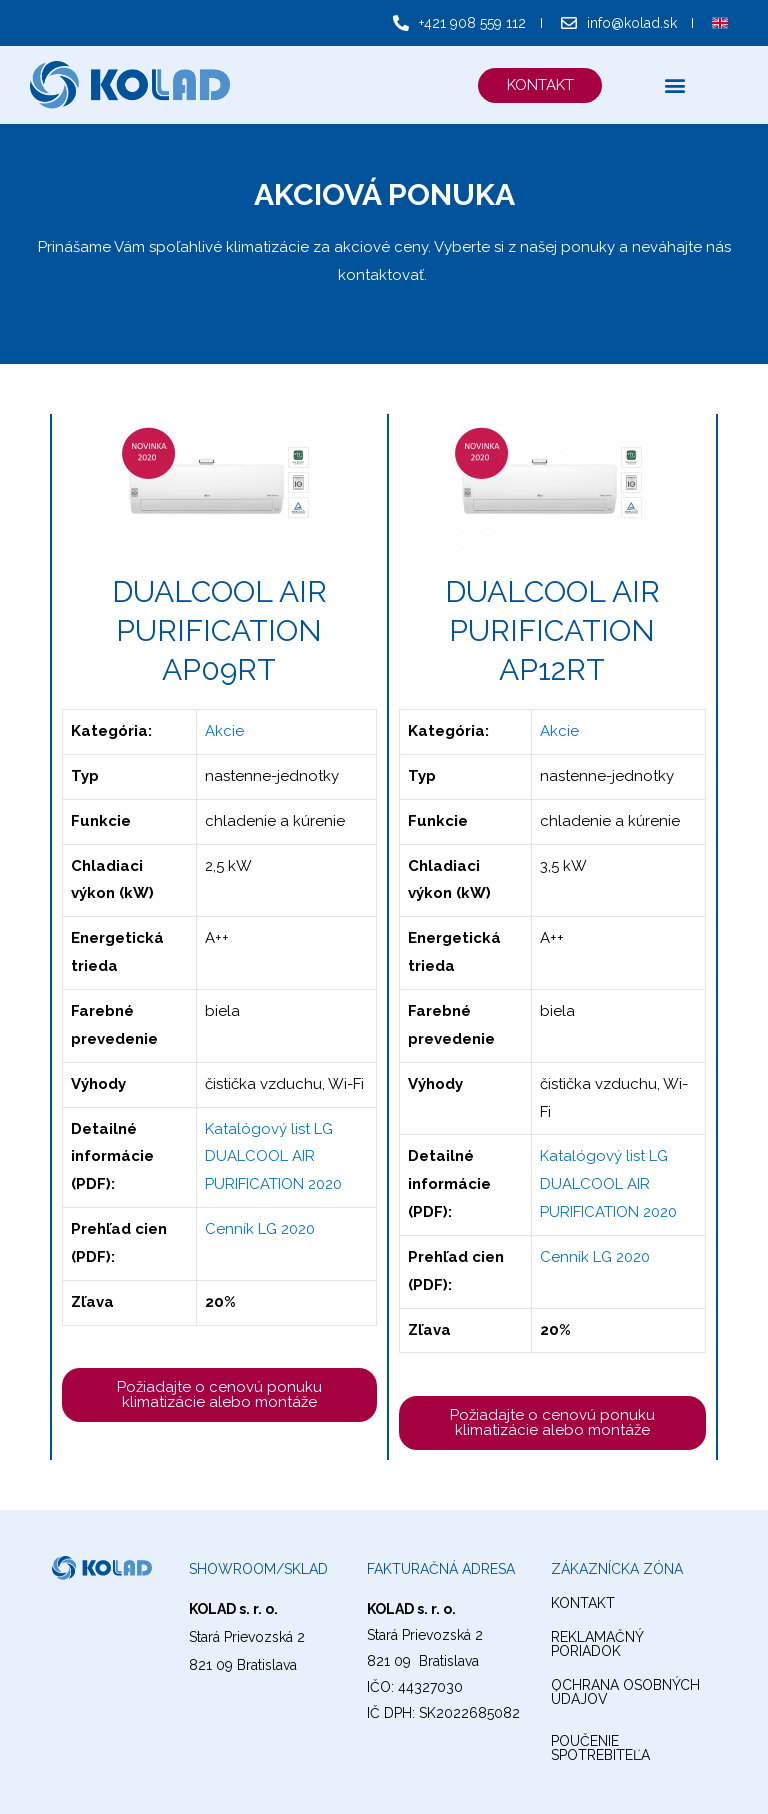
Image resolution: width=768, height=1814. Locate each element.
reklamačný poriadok (597, 1644)
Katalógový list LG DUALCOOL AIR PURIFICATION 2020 (273, 1157)
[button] (538, 85)
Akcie (224, 731)
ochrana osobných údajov (625, 1692)
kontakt (583, 1603)
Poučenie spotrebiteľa (600, 1748)
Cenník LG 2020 (260, 1229)
